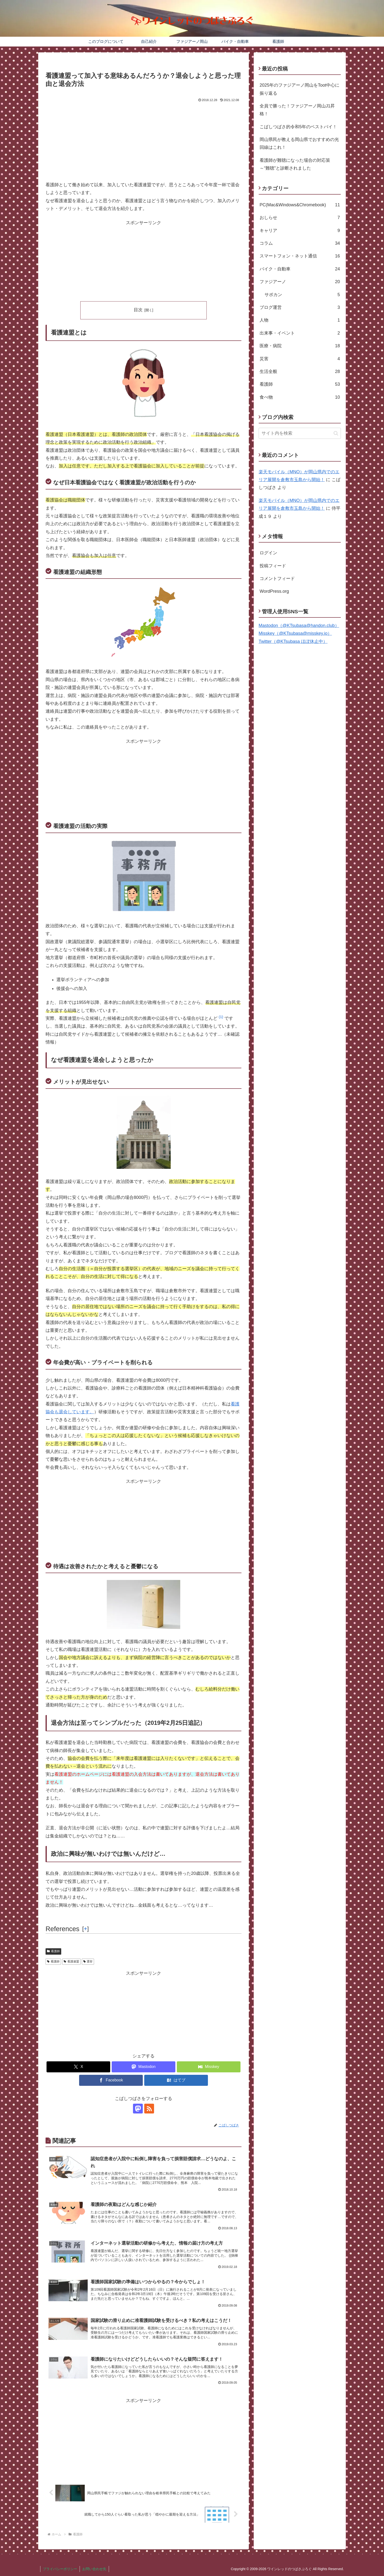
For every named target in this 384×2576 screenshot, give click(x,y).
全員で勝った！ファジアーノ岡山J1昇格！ (297, 110)
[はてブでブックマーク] (176, 2080)
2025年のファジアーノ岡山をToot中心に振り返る (299, 89)
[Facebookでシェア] (111, 2080)
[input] (300, 433)
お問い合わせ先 (94, 2569)
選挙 (88, 1961)
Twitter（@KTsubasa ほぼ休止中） (293, 641)
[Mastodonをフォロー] (138, 2108)
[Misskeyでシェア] (208, 2066)
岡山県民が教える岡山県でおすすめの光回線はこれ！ (299, 143)
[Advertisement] (143, 140)
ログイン (268, 552)
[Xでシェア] (78, 2066)
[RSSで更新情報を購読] (149, 2108)
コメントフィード (277, 578)
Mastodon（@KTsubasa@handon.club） (299, 625)
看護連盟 (71, 1961)
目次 (138, 309)
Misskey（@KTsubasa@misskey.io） (295, 633)
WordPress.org (274, 591)
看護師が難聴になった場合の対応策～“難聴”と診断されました (295, 164)
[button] (221, 1018)
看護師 (53, 1951)
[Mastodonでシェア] (143, 2066)
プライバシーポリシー (60, 2569)
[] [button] (85, 1929)
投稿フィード (273, 565)
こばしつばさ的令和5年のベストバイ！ (298, 126)
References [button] (62, 1929)
